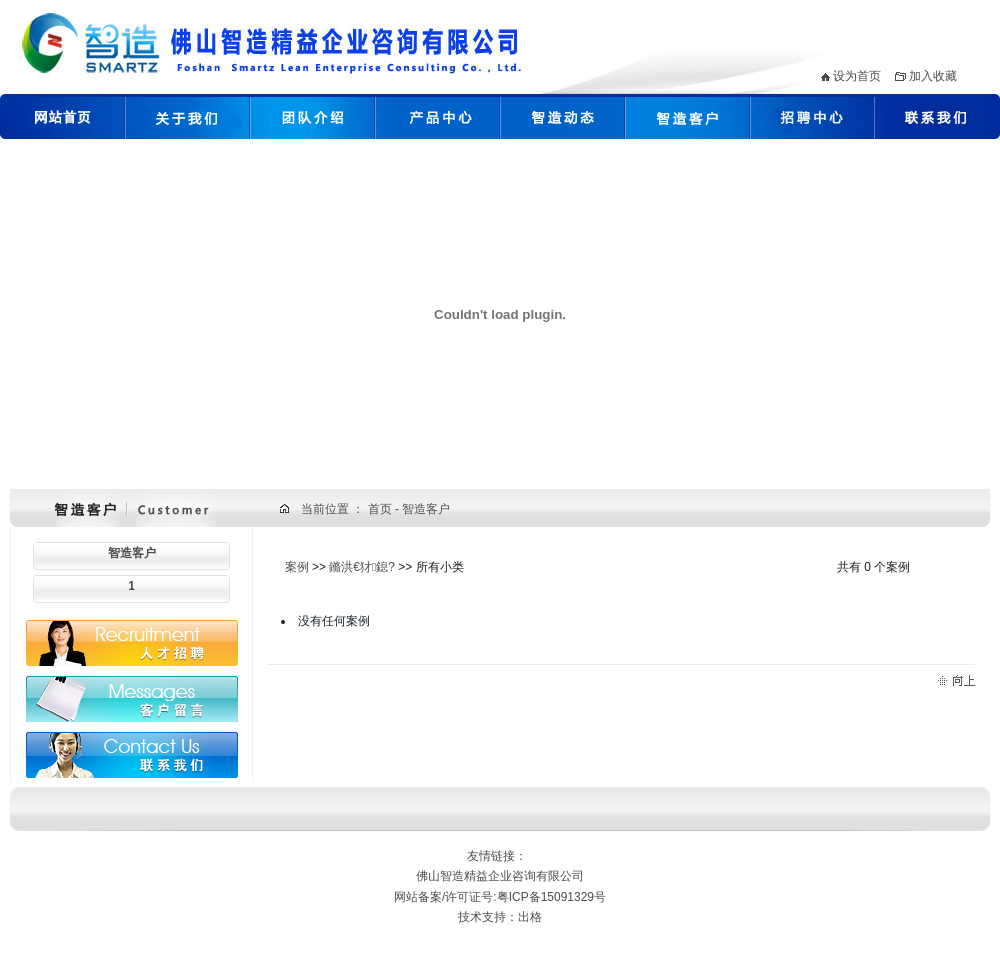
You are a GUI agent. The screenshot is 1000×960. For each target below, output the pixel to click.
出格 (530, 917)
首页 (381, 509)
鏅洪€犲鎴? (362, 567)
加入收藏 (933, 76)
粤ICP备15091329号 (551, 897)
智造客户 (132, 553)
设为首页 (857, 76)
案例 (297, 567)
